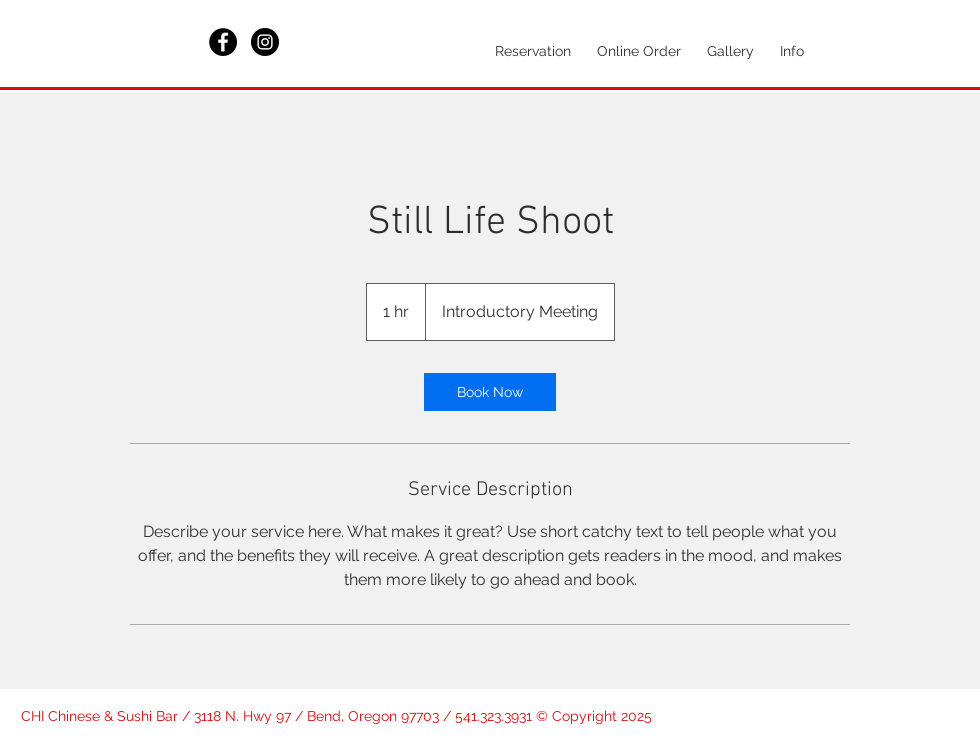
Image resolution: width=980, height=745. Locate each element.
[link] (490, 392)
